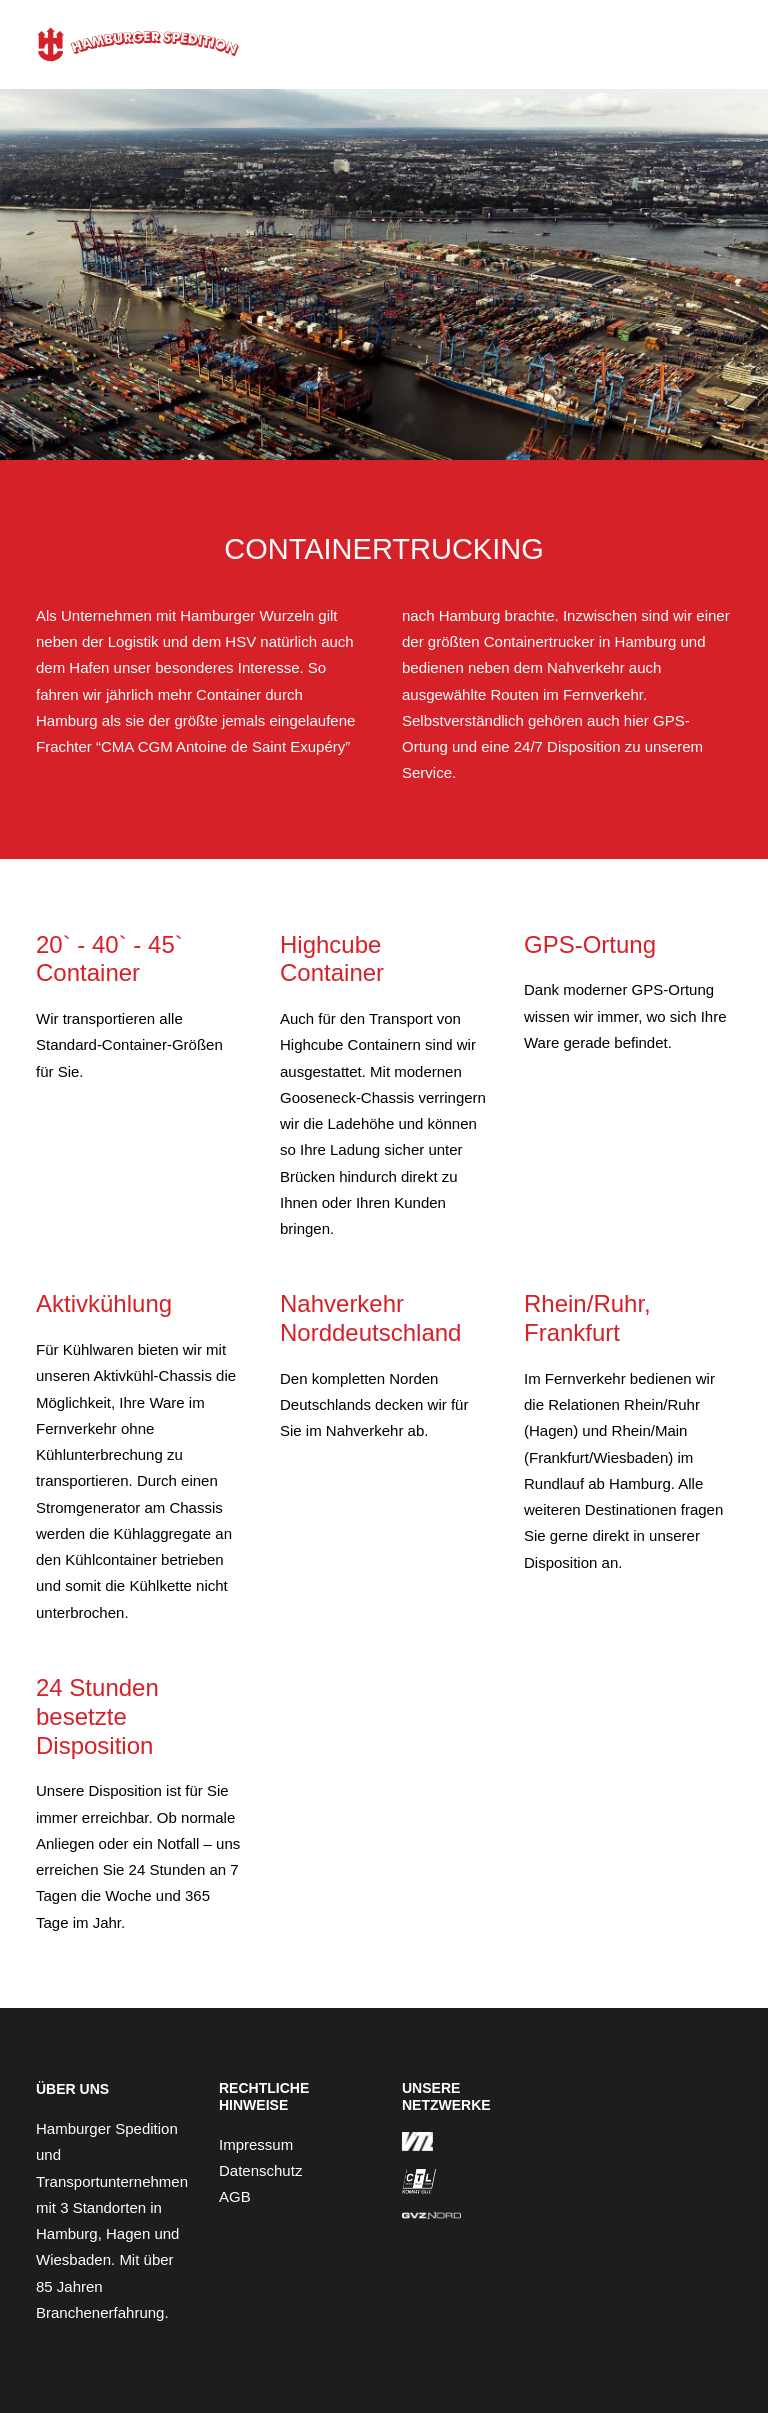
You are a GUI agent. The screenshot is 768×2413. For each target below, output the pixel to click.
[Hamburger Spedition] (137, 44)
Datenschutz (260, 2170)
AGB (235, 2196)
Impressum (256, 2144)
